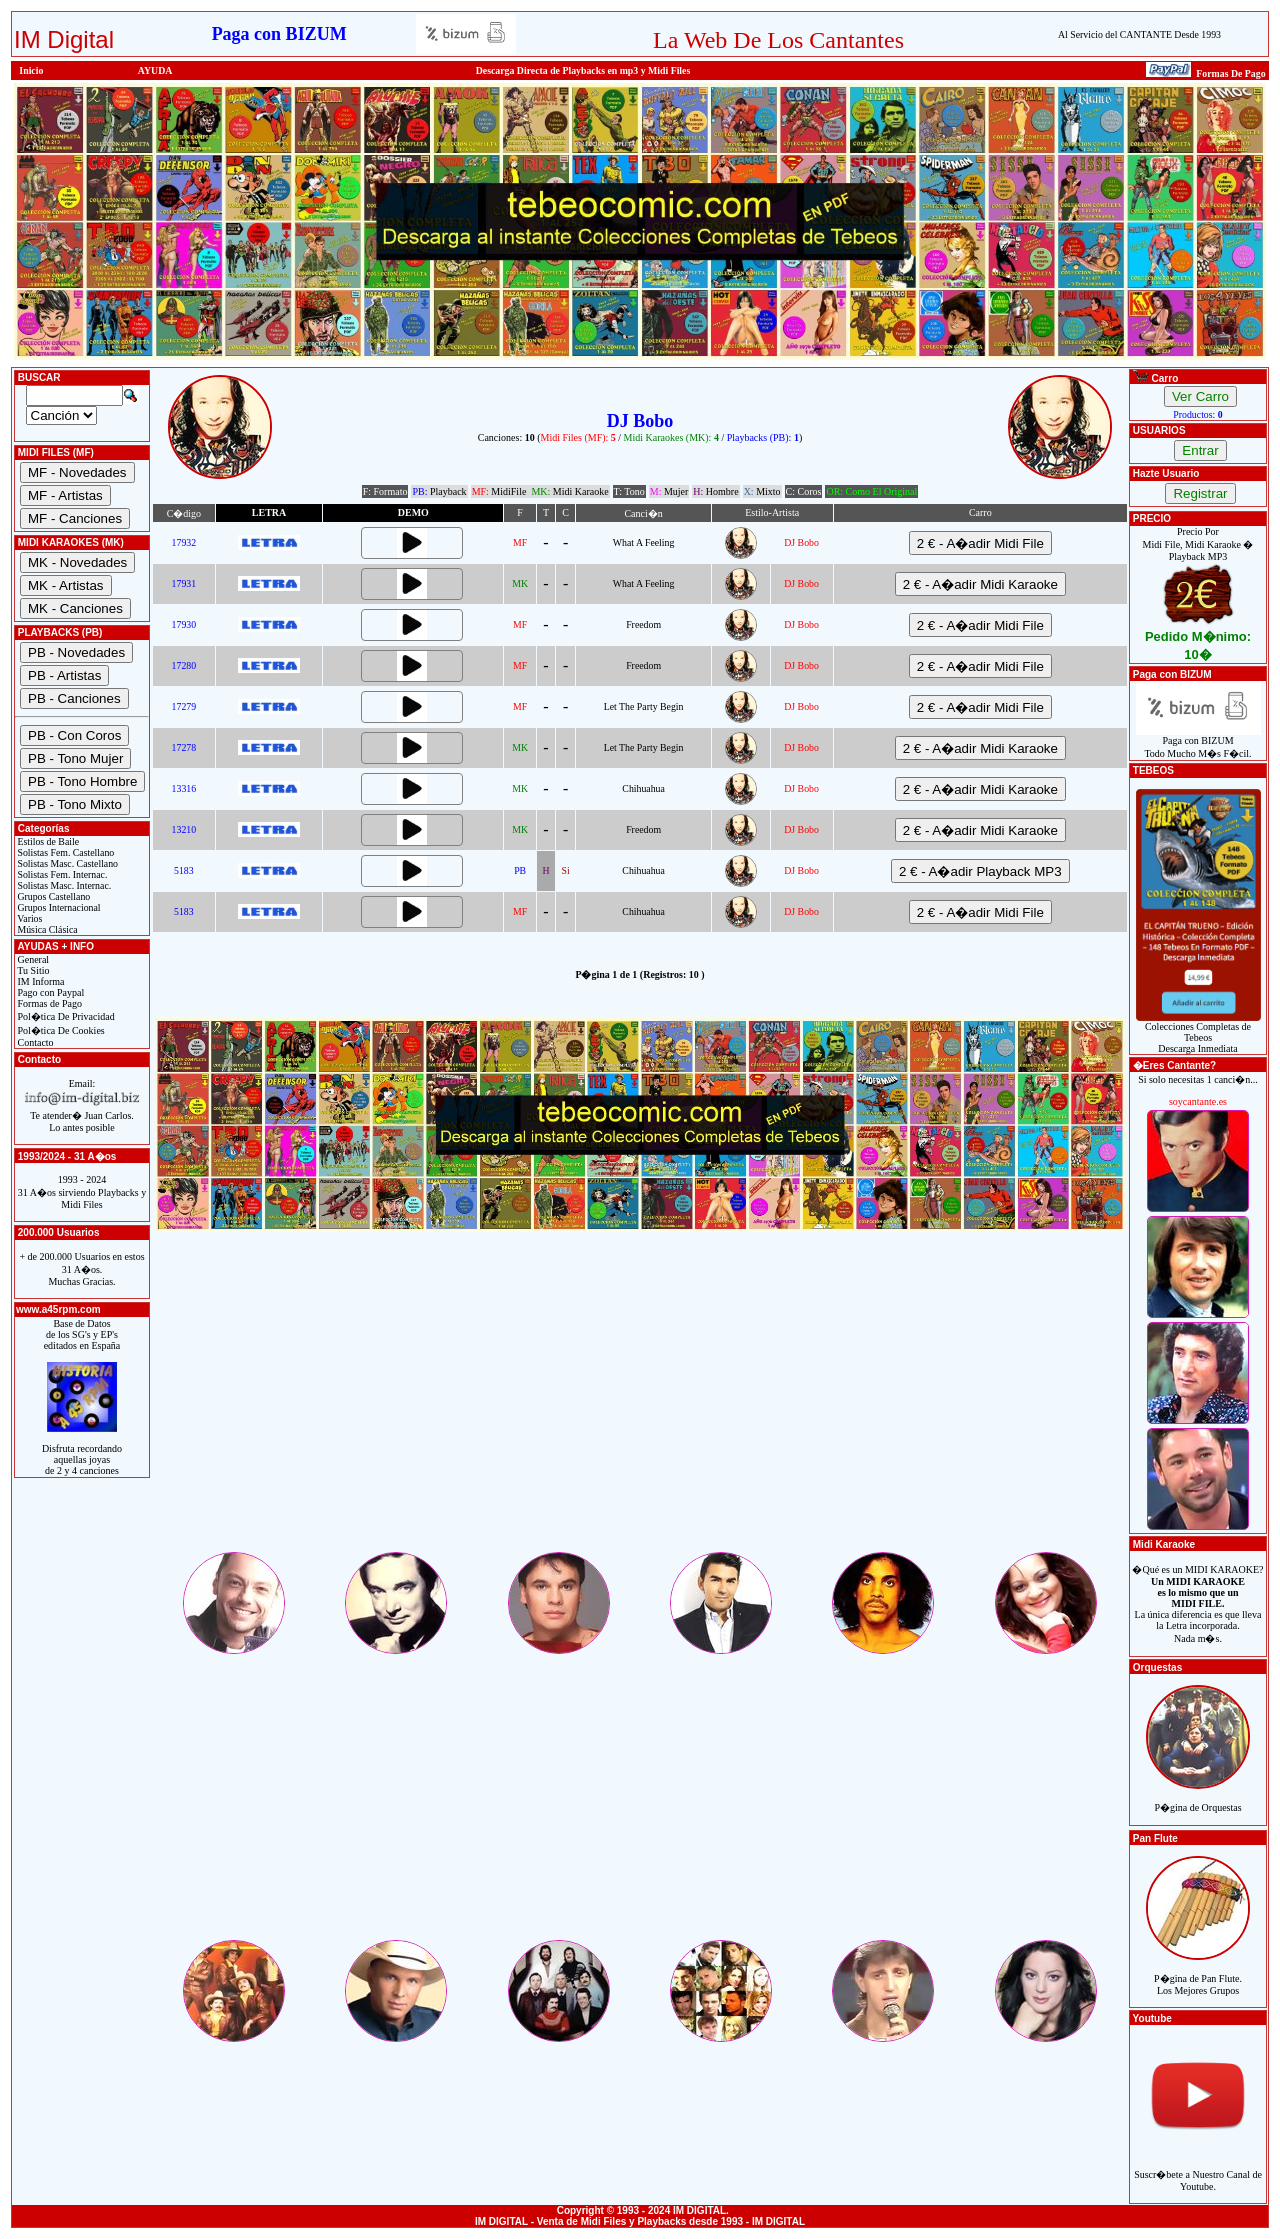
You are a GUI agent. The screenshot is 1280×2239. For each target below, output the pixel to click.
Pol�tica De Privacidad (65, 1016)
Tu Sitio (32, 970)
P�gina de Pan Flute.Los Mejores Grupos (1198, 1973)
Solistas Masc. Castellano (66, 863)
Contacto (34, 1042)
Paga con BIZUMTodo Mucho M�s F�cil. (1198, 742)
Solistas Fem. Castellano (64, 852)
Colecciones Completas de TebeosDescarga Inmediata (1198, 1033)
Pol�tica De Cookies (60, 1030)
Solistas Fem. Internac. (61, 874)
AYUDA (155, 70)
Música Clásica (46, 929)
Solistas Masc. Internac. (63, 885)
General (32, 959)
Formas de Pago (48, 1003)
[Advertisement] (640, 1409)
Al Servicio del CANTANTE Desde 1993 (1139, 34)
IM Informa (39, 981)
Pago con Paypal (49, 992)
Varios (28, 918)
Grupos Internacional (58, 907)
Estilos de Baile (47, 841)
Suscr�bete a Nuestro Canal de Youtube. (1198, 2169)
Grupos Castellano (52, 896)
